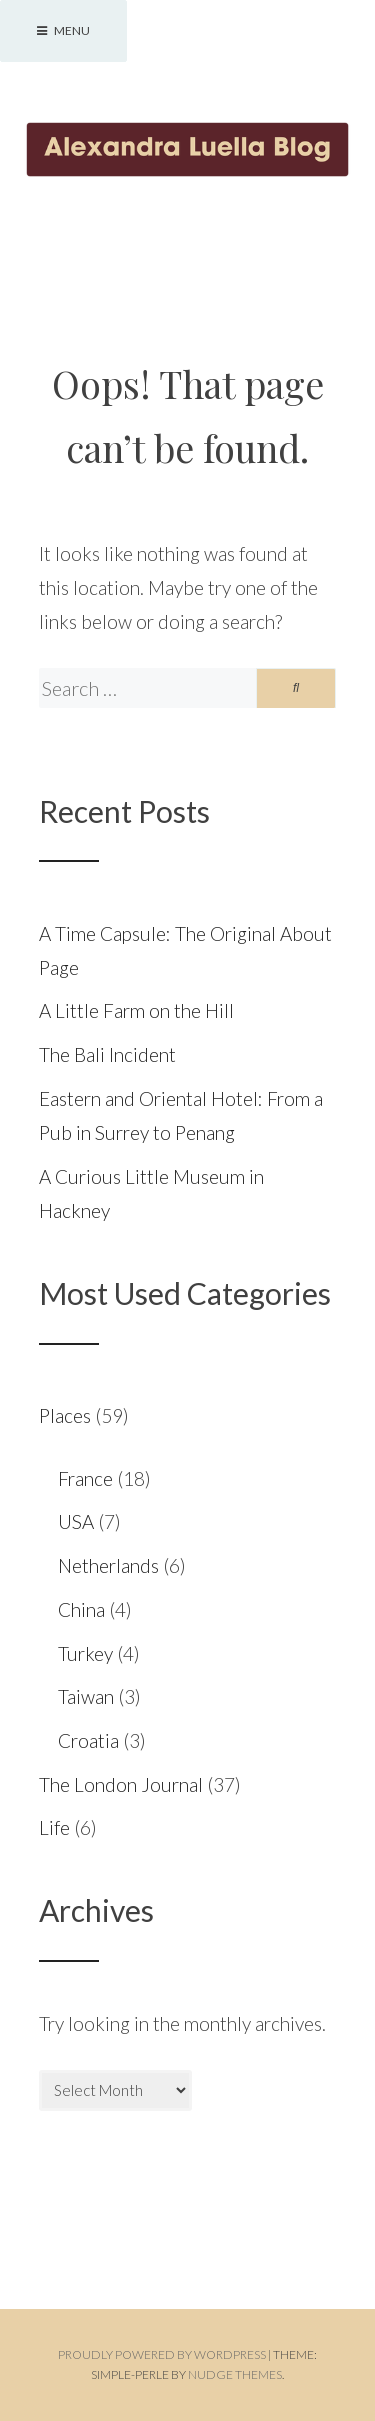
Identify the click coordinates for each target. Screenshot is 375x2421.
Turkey (85, 1653)
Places (65, 1415)
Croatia (88, 1740)
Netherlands (108, 1565)
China (81, 1609)
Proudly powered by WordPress (162, 2354)
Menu (63, 30)
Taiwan (86, 1696)
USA (76, 1521)
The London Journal (121, 1784)
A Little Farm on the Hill (136, 1010)
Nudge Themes (235, 2374)
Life (54, 1827)
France (85, 1478)
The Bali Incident (107, 1054)
